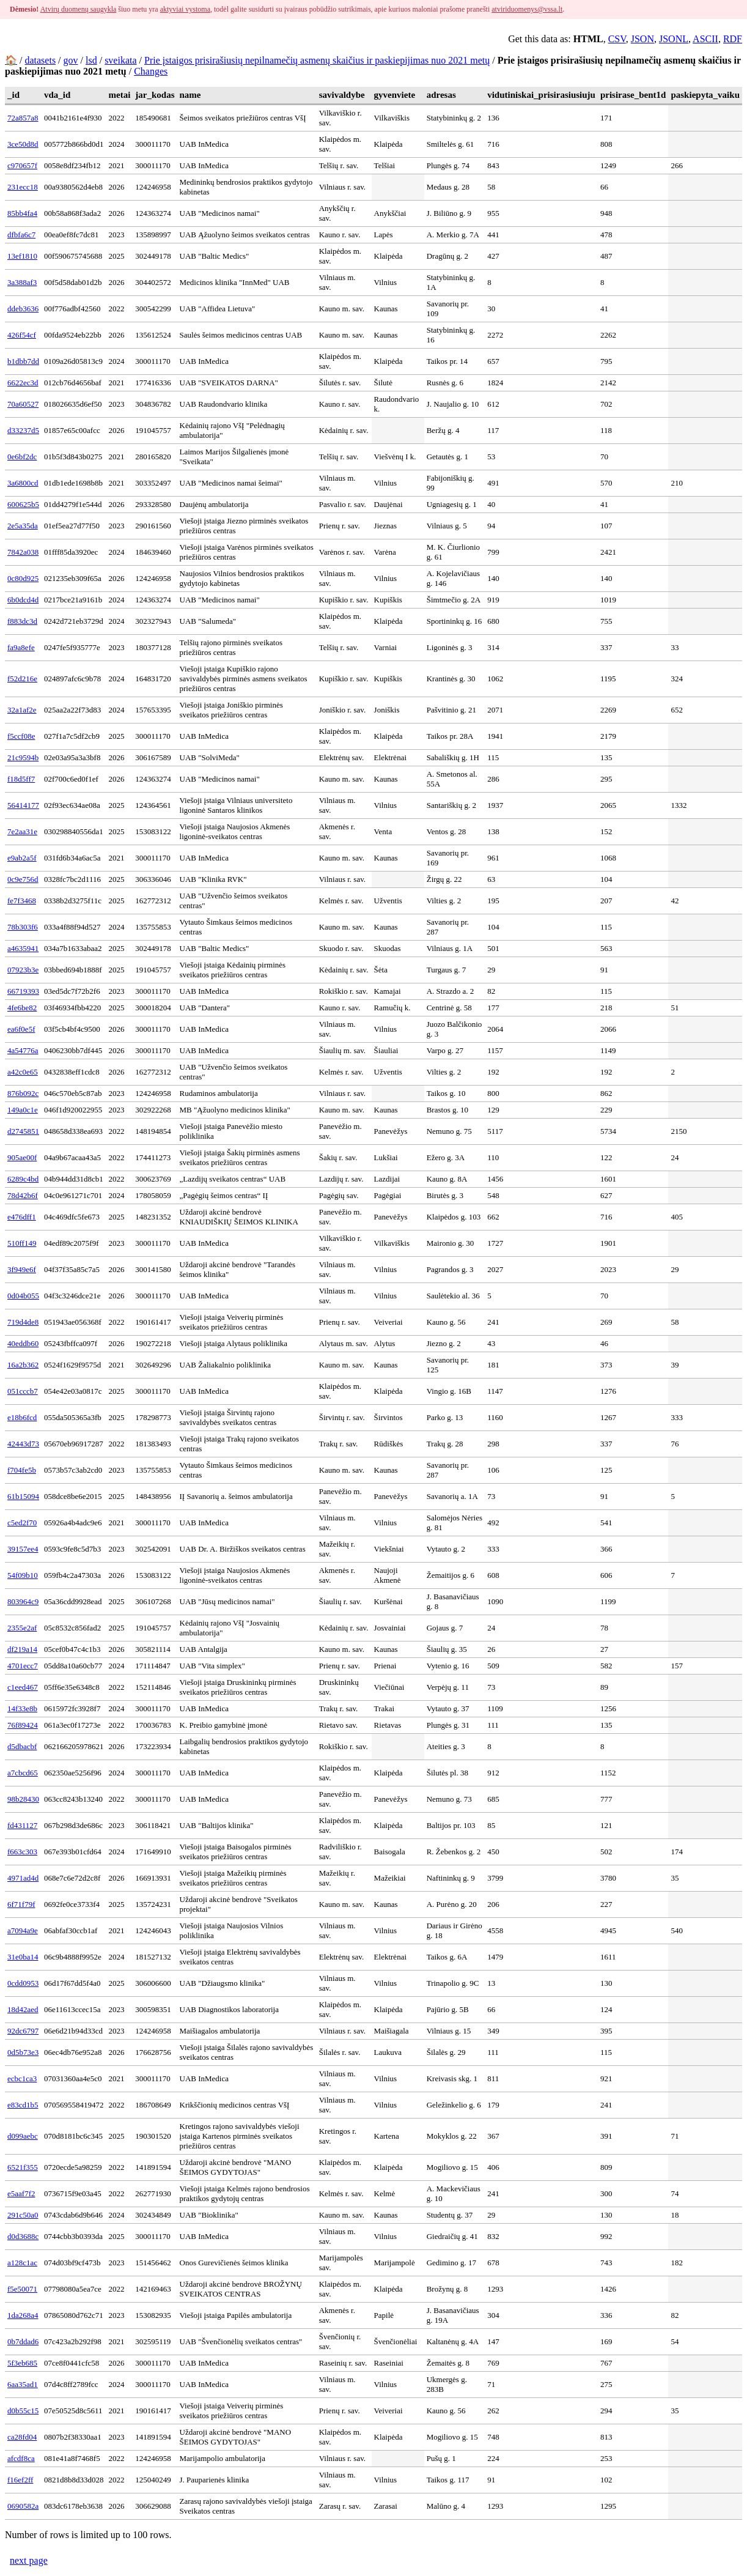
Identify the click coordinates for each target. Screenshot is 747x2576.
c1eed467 (22, 1687)
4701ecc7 (22, 1665)
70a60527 (23, 404)
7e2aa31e (22, 831)
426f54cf (21, 334)
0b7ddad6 (23, 2341)
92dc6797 (23, 2030)
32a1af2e (22, 709)
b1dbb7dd (23, 361)
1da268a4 (23, 2315)
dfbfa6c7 (21, 234)
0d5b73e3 (23, 2052)
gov (71, 60)
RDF (732, 39)
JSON (642, 39)
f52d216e (22, 678)
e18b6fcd (22, 1417)
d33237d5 (23, 430)
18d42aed (23, 2009)
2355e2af (22, 1627)
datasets (40, 60)
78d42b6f (22, 1195)
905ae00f (22, 1157)
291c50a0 (23, 2214)
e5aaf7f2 (21, 2193)
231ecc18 (22, 186)
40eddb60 (23, 1343)
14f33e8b (22, 1708)
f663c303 (22, 1851)
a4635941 (23, 948)
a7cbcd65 (22, 1772)
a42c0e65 (22, 1071)
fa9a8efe (21, 647)
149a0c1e (22, 1109)
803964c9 (23, 1601)
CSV (617, 39)
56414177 (23, 805)
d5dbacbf (22, 1746)
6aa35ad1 (22, 2384)
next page (29, 2560)
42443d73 (23, 1443)
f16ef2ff (20, 2479)
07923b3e (23, 969)
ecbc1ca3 (22, 2078)
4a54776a (23, 1050)
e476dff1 (21, 1216)
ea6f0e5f (21, 1029)
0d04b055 (23, 1295)
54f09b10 (22, 1575)
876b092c (23, 1093)
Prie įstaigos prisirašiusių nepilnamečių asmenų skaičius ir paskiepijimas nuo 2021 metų (317, 60)
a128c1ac (22, 2262)
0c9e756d (23, 879)
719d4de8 (23, 1322)
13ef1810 (22, 256)
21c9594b (23, 757)
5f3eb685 (22, 2362)
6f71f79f (21, 1904)
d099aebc (22, 2136)
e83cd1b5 (23, 2104)
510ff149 (21, 1243)
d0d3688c (23, 2236)
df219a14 (22, 1649)
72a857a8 (23, 117)
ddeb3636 (23, 308)
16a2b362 (23, 1364)
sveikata (120, 60)
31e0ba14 (23, 1956)
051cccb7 (22, 1391)
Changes (150, 71)
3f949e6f (21, 1269)
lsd (91, 60)
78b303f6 (22, 926)
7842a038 (23, 552)
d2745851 (23, 1131)
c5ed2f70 (22, 1522)
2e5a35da (22, 525)
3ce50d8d (23, 144)
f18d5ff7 (21, 778)
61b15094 (23, 1496)
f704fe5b (21, 1470)
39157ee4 (23, 1548)
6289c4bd (23, 1178)
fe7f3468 (21, 900)
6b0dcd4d (23, 599)
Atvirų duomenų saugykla (78, 9)
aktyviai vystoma (185, 9)
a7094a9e (22, 1930)
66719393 (23, 991)
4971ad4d (23, 1877)
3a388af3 (22, 282)
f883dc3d (22, 621)
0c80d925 (23, 578)
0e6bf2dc (22, 456)
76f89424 (22, 1725)
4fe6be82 (22, 1007)
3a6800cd (23, 482)
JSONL (673, 39)
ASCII (705, 39)
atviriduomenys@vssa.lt (526, 9)
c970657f (22, 165)
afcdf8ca (21, 2458)
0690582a (23, 2506)
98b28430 (23, 1799)
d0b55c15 (23, 2410)
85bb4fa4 (22, 213)
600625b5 (23, 504)
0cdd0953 (23, 1983)
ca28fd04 (22, 2436)
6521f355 (22, 2167)
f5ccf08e (21, 736)
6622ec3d (23, 382)
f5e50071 (22, 2288)
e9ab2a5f (22, 857)
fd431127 (22, 1825)
